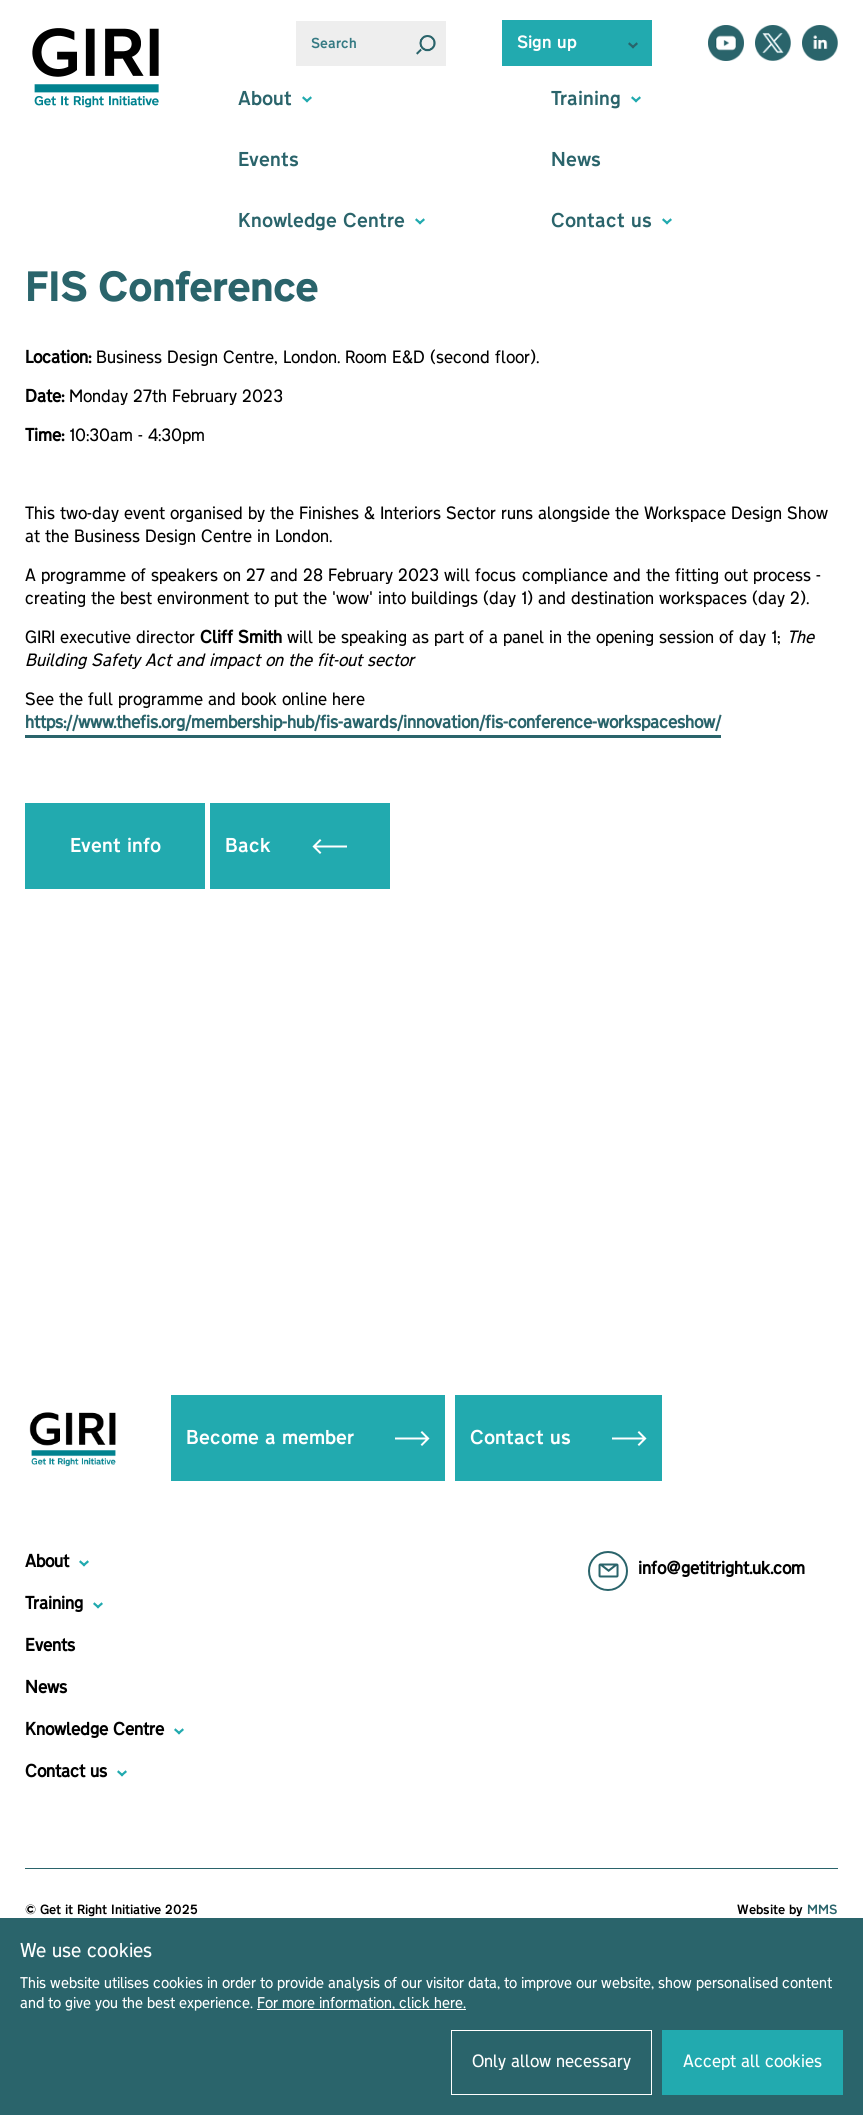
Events (268, 160)
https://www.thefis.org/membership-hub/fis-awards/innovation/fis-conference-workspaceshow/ (373, 723)
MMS (822, 1910)
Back (286, 846)
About (47, 1562)
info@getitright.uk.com (721, 1569)
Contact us (558, 1438)
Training (54, 1604)
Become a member (308, 1438)
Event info (115, 846)
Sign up (547, 43)
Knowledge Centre (94, 1730)
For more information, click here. (361, 2004)
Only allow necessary (551, 2062)
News (576, 160)
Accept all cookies (752, 2062)
